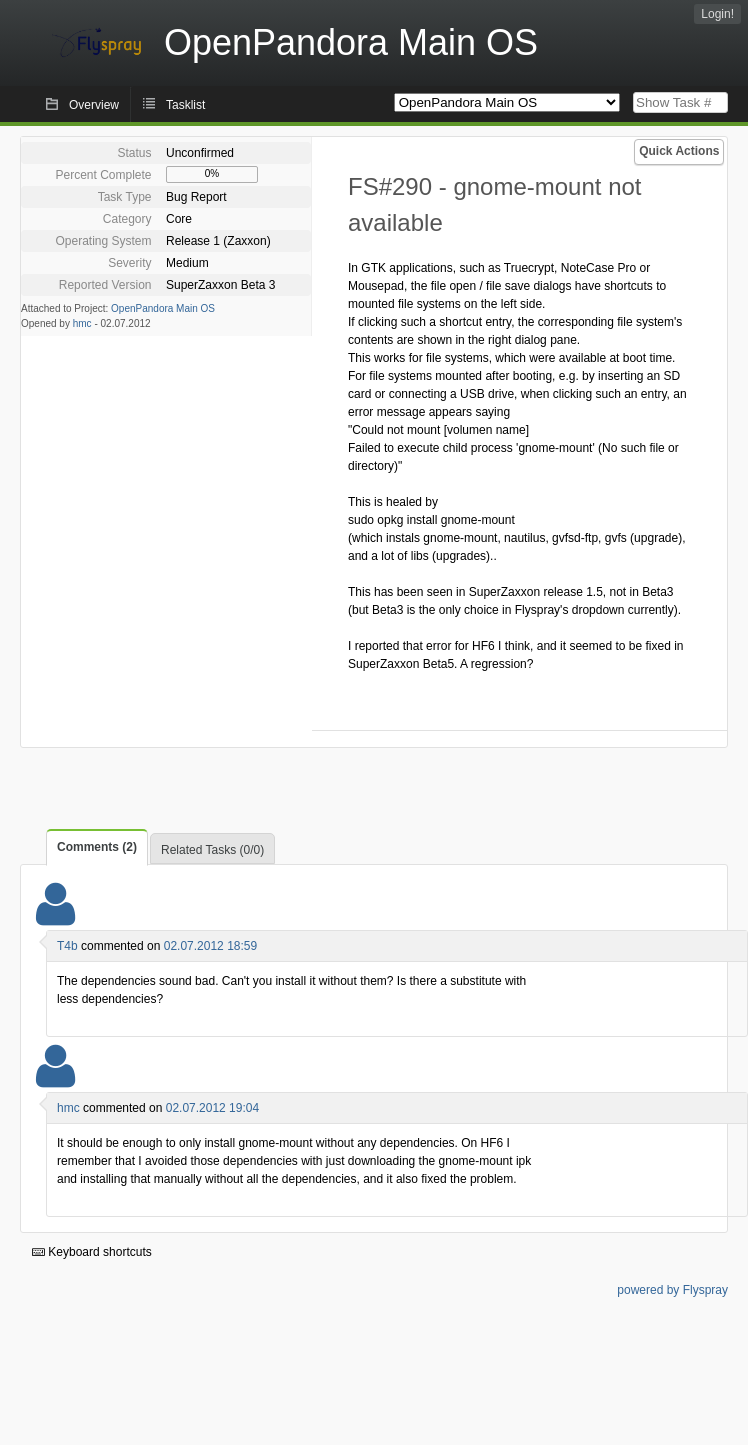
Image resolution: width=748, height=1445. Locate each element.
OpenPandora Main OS (163, 308)
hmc (82, 323)
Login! (717, 14)
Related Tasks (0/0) (212, 850)
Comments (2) (97, 847)
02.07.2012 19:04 (212, 1108)
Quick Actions (679, 151)
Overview (94, 105)
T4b (67, 946)
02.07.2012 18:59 (210, 946)
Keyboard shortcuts (92, 1252)
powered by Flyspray (672, 1290)
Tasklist (185, 105)
